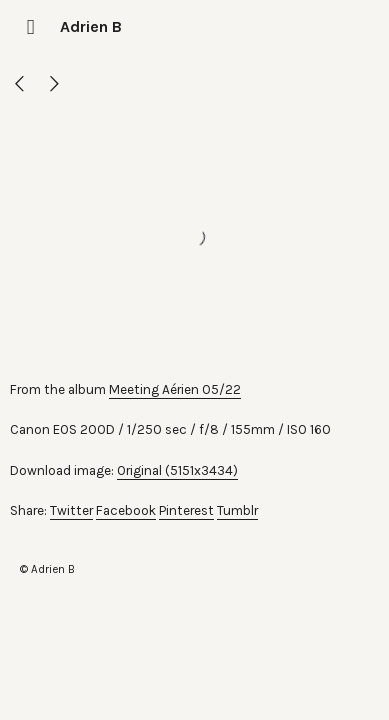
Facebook (126, 510)
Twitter (71, 510)
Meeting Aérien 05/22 (175, 389)
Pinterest (186, 510)
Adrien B (91, 26)
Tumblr (237, 510)
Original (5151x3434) (177, 470)
